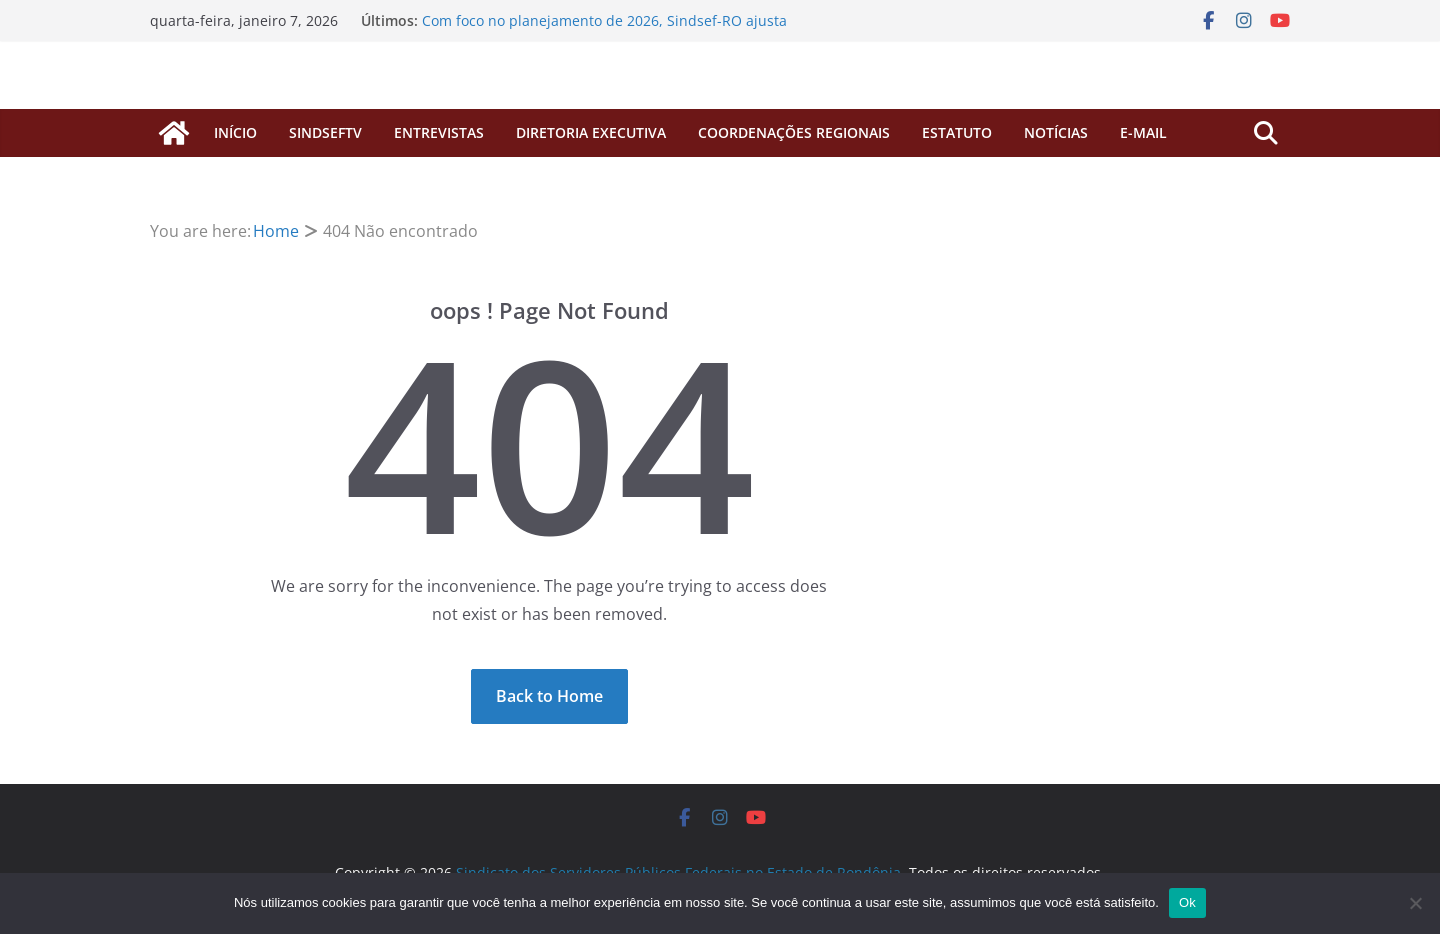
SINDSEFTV (325, 132)
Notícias (1056, 132)
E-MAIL (1143, 132)
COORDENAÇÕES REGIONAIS (794, 132)
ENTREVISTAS (439, 132)
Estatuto (957, 132)
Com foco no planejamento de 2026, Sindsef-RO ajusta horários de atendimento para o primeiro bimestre (604, 30)
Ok (1187, 902)
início (235, 132)
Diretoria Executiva (591, 132)
